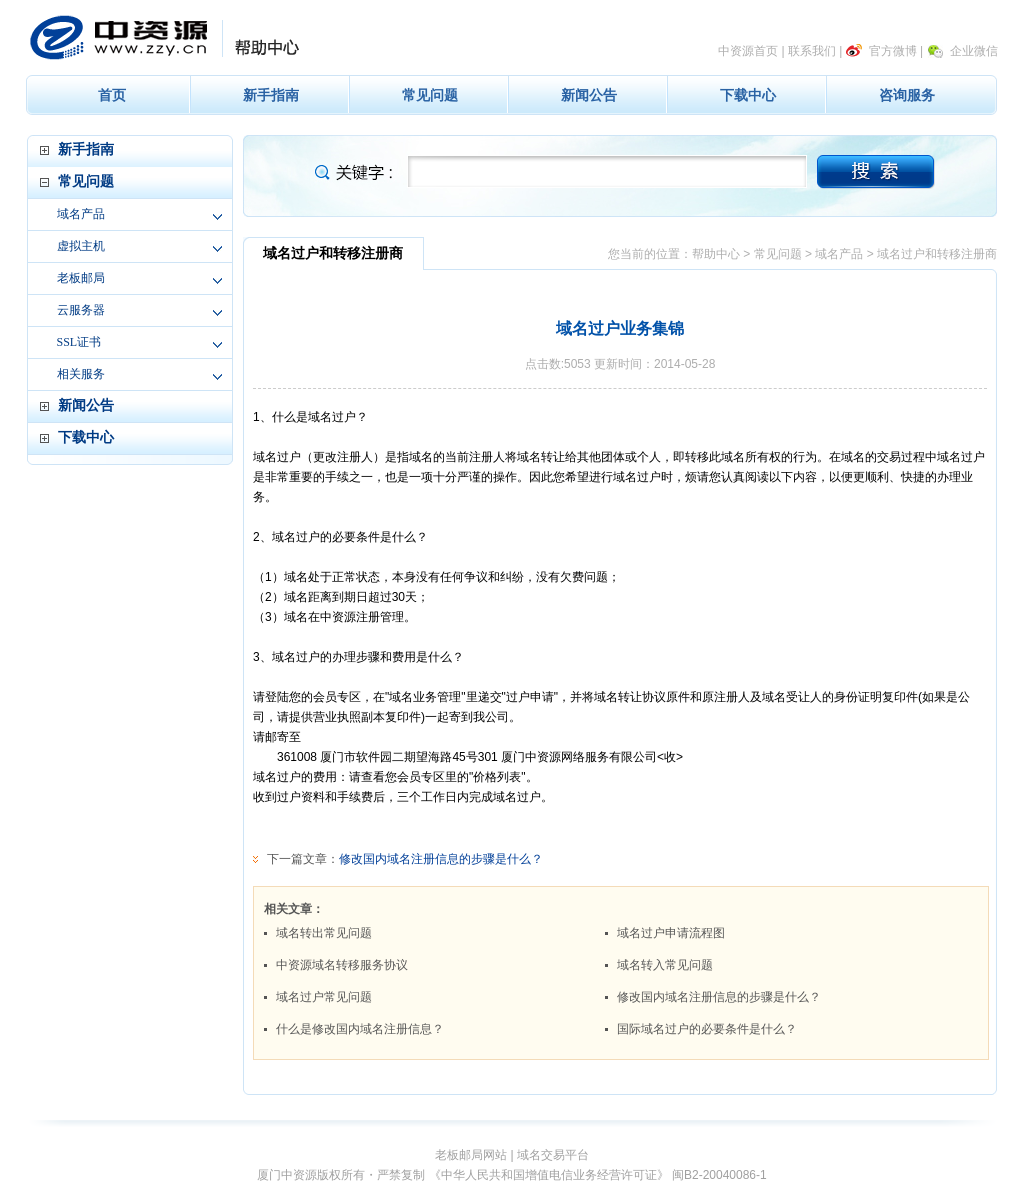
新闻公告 (589, 95)
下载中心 (748, 95)
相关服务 (81, 374)
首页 (112, 95)
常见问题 (430, 95)
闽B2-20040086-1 (719, 1175)
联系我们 (812, 51)
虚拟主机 (81, 246)
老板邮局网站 (471, 1155)
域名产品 (81, 214)
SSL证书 (79, 342)
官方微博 (893, 51)
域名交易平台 (553, 1155)
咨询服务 (907, 95)
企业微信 (974, 51)
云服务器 (81, 310)
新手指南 (271, 95)
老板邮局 (81, 278)
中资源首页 (748, 51)
